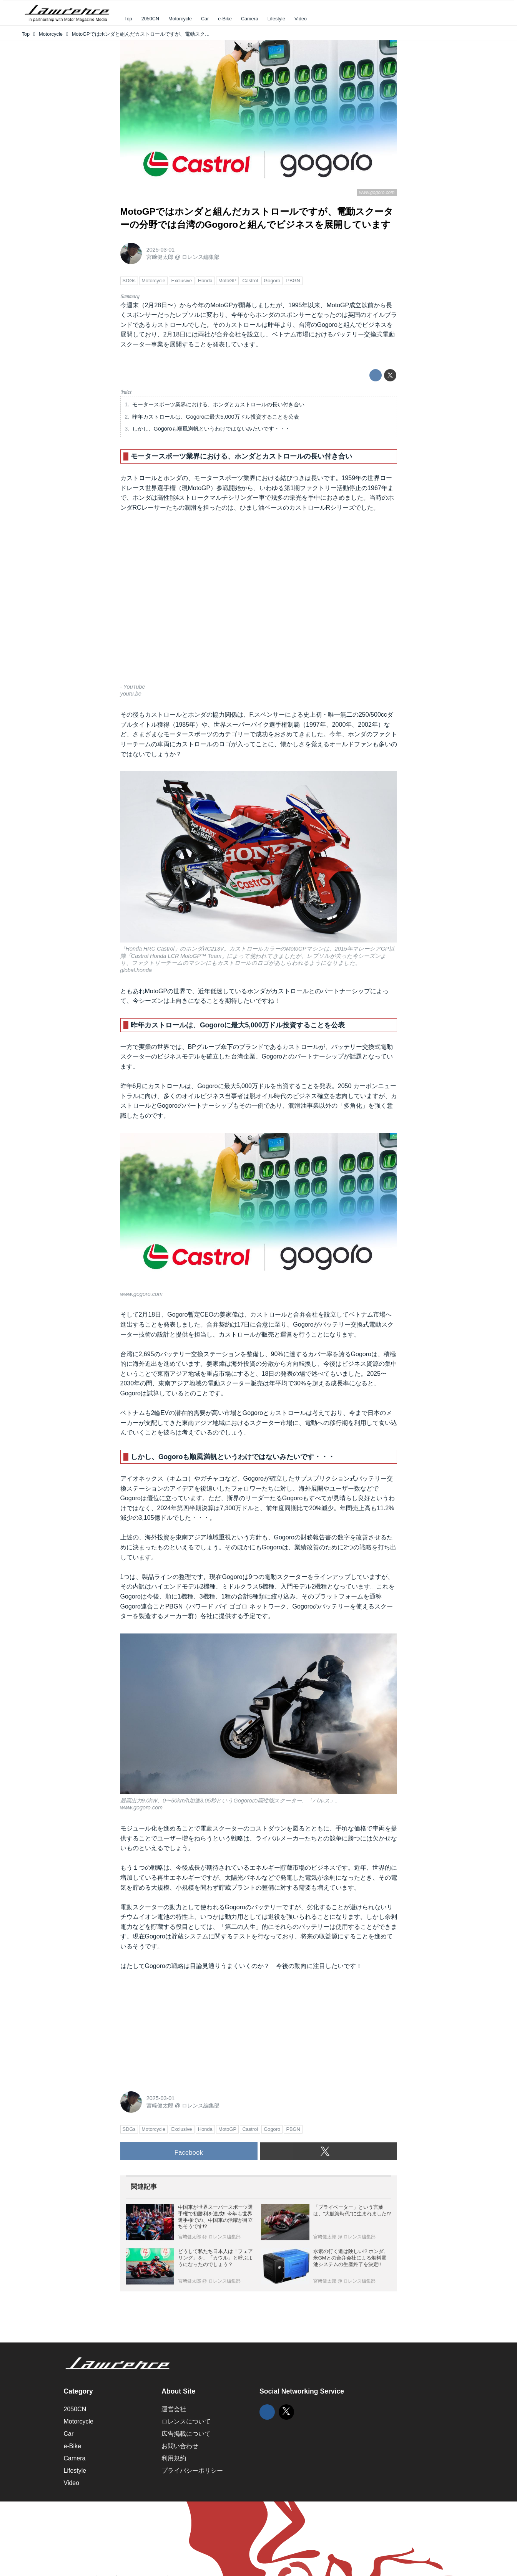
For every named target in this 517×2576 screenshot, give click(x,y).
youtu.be (130, 694)
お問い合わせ (179, 2446)
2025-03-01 (160, 250)
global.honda (136, 970)
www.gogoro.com (376, 192)
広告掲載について (186, 2433)
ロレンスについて (186, 2421)
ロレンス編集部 (200, 257)
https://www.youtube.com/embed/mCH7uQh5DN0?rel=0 (258, 603)
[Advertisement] (178, 2029)
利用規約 (173, 2458)
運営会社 (173, 2409)
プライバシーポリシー (192, 2470)
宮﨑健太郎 (159, 257)
